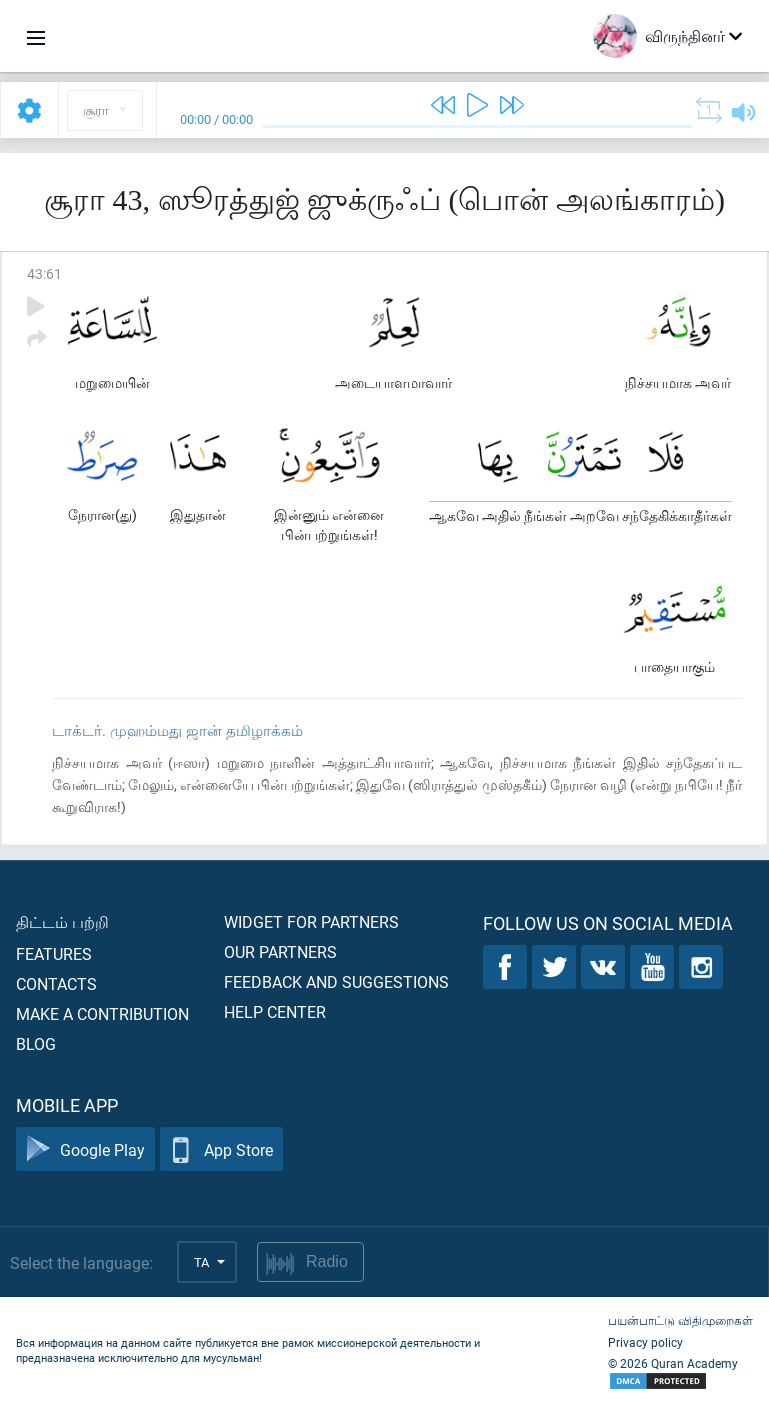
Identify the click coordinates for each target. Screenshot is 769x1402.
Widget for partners (311, 921)
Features (54, 953)
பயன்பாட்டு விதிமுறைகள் (680, 1320)
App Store (221, 1149)
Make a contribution (102, 1013)
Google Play (85, 1149)
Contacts (56, 983)
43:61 (44, 273)
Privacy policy (645, 1342)
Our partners (280, 951)
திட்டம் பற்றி (62, 921)
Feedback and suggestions (336, 981)
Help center (275, 1011)
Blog (36, 1043)
